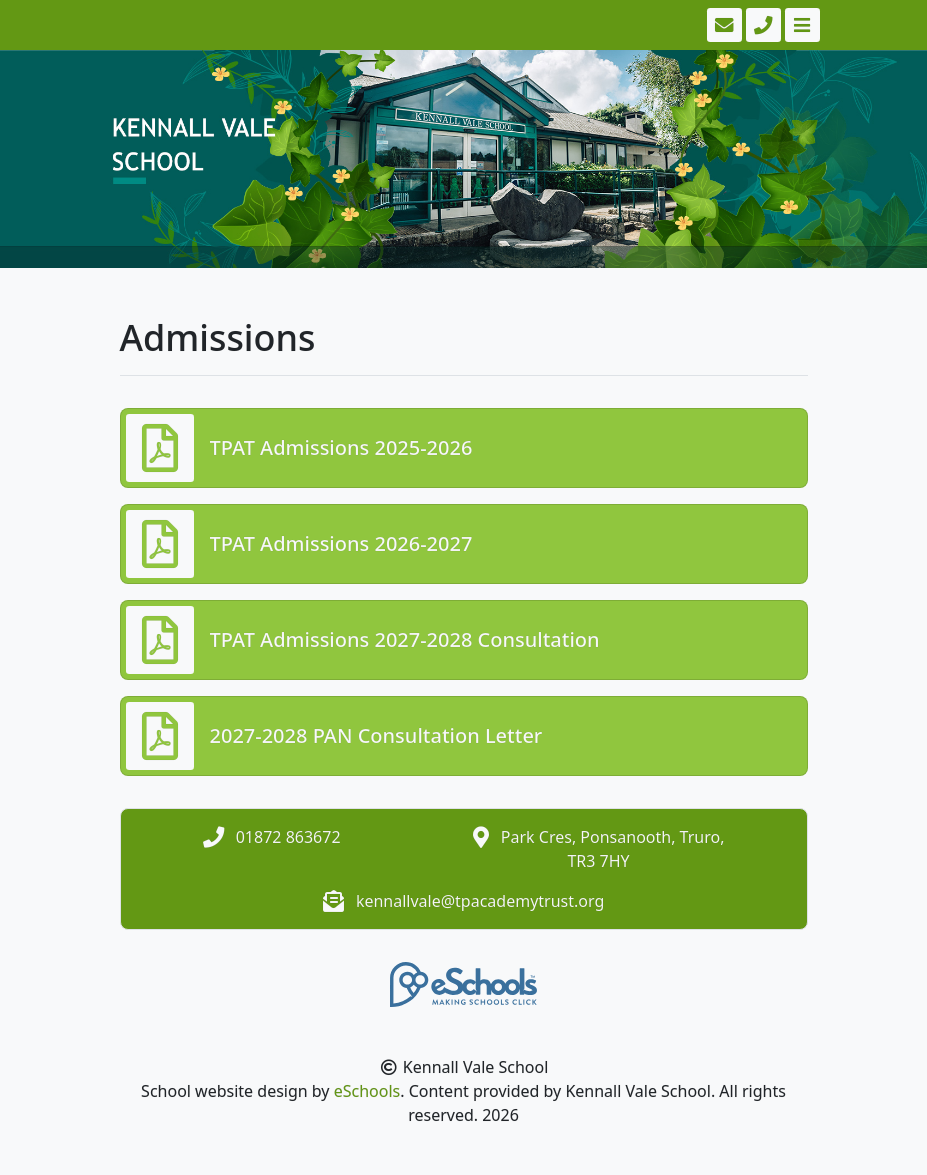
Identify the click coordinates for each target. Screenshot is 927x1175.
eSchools (367, 1091)
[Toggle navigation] (800, 25)
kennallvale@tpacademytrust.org (480, 901)
